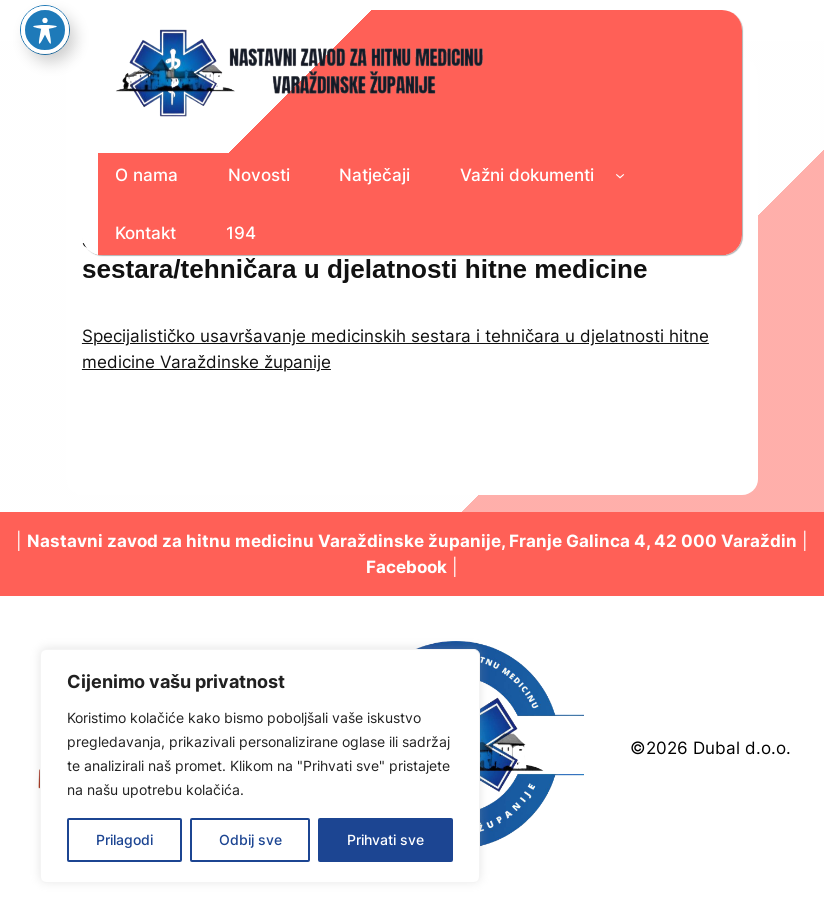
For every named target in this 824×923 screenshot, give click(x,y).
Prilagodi (124, 839)
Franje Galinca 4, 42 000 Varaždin (653, 541)
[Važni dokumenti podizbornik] (620, 175)
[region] (260, 766)
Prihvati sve (385, 839)
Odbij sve (250, 839)
